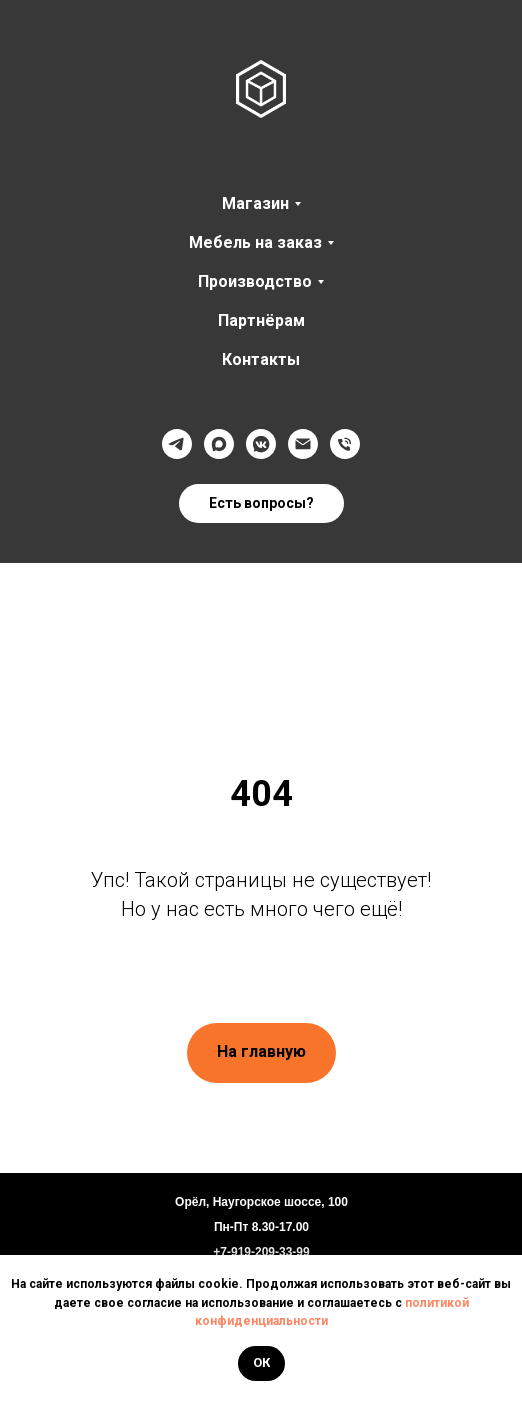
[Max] (219, 444)
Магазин (255, 203)
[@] (303, 444)
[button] (261, 504)
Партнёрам (261, 320)
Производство (255, 281)
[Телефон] (345, 444)
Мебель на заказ (255, 242)
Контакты (261, 359)
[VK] (261, 444)
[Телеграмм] (177, 444)
